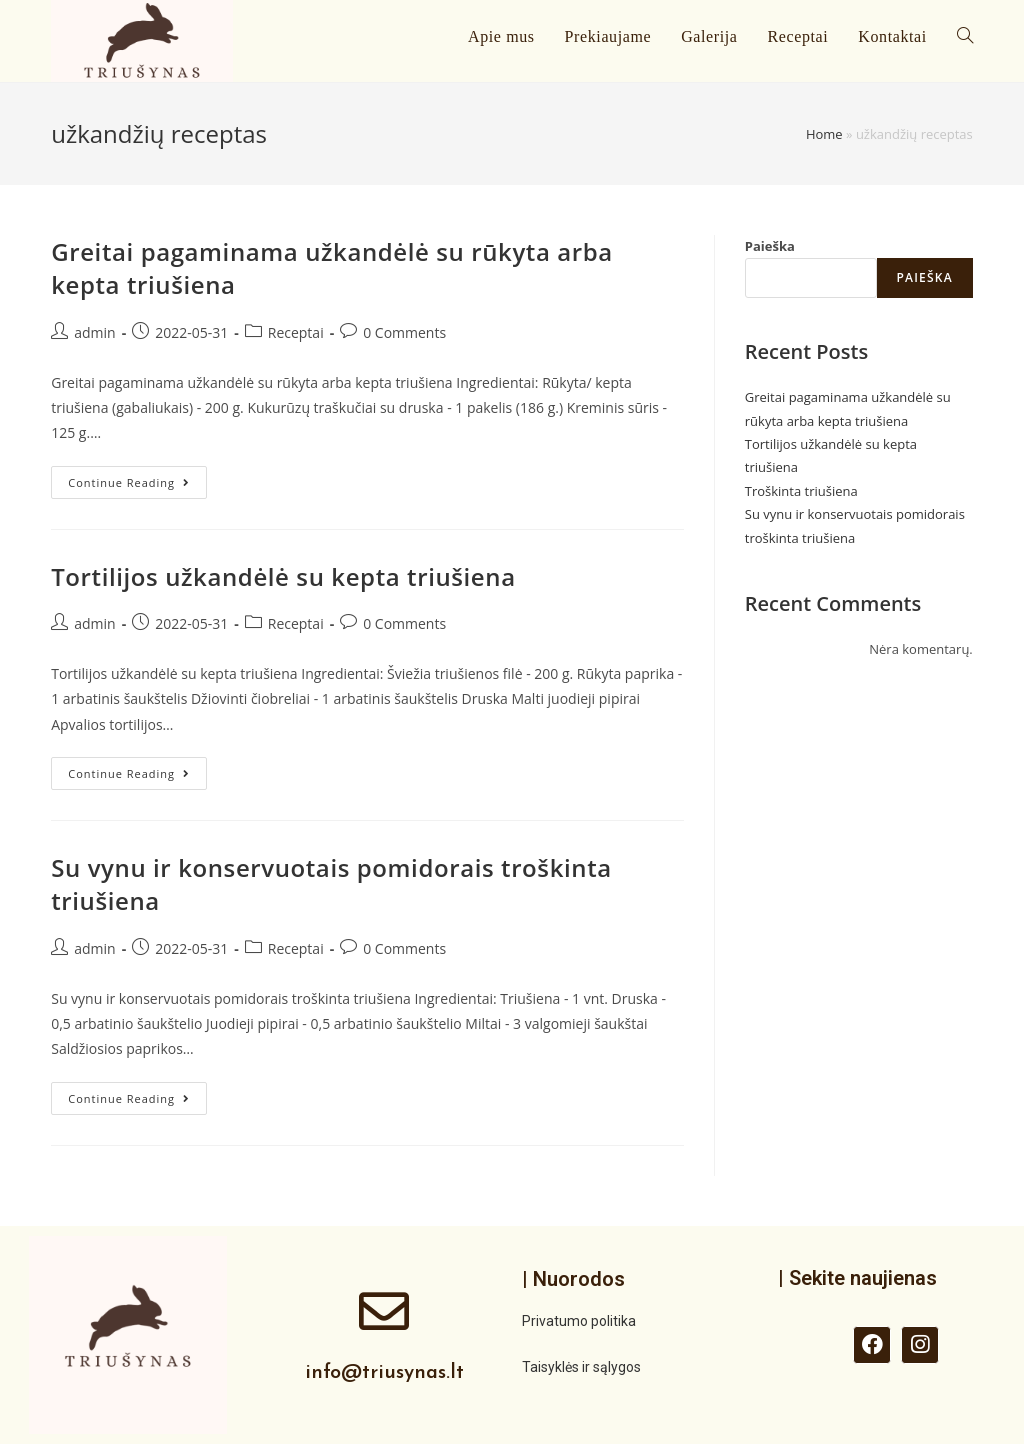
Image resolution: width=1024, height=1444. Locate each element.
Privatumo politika (579, 1321)
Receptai (296, 332)
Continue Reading (137, 478)
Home (824, 134)
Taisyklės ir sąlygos (581, 1367)
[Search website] (965, 37)
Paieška (770, 246)
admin (94, 332)
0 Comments (404, 332)
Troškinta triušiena (801, 491)
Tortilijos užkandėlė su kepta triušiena (283, 576)
